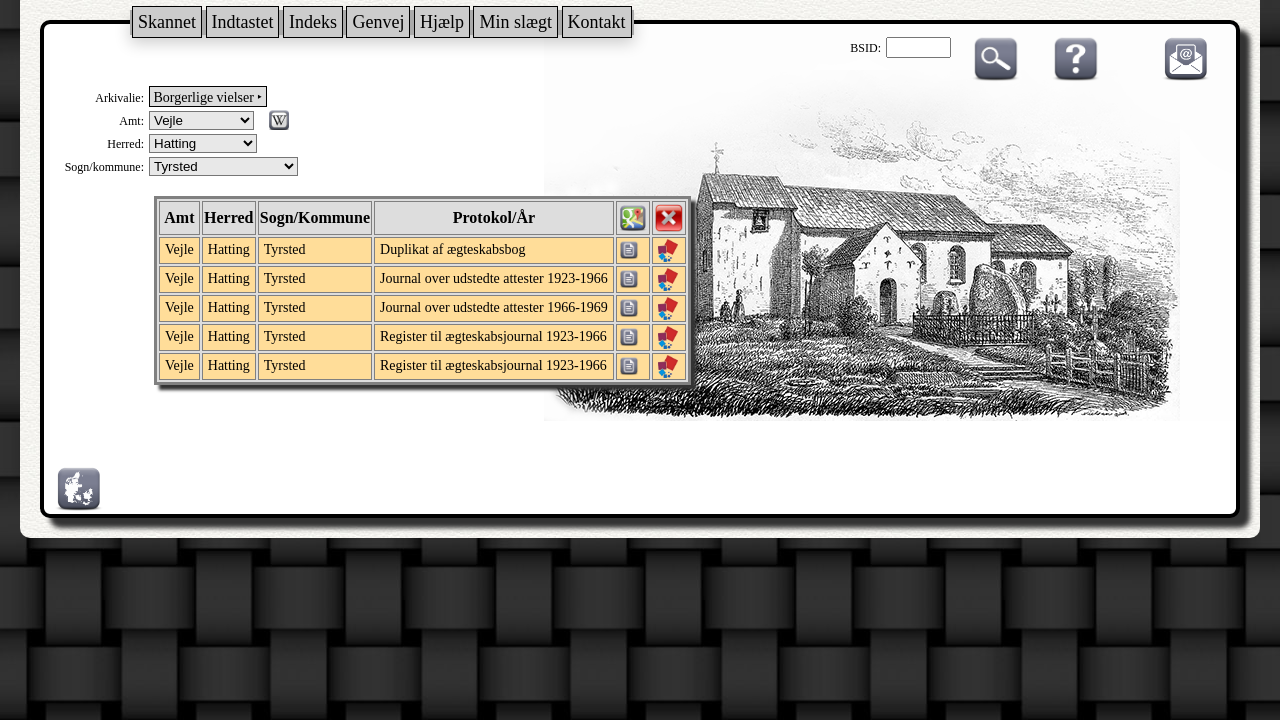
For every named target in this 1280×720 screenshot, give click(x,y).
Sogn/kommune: (104, 167)
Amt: (131, 121)
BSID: (865, 48)
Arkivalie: (119, 98)
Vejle (179, 249)
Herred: (125, 144)
